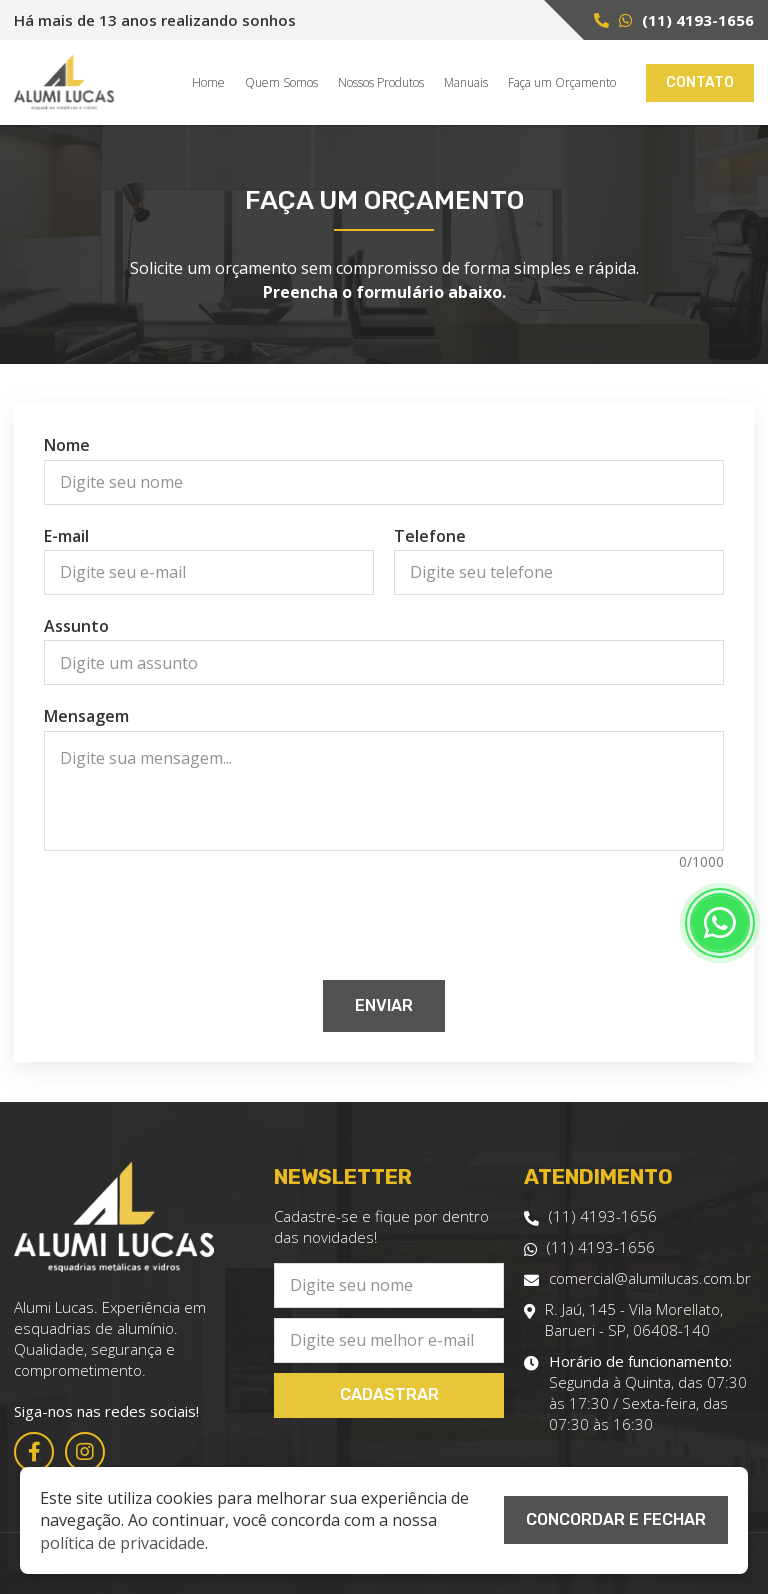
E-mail (66, 536)
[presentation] (384, 915)
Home (208, 83)
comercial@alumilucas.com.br (637, 1278)
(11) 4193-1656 (698, 20)
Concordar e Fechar (616, 1519)
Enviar (384, 1005)
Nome (67, 445)
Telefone (430, 536)
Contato (700, 82)
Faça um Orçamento (562, 83)
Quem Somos (281, 83)
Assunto (76, 626)
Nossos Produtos (381, 83)
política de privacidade (122, 1543)
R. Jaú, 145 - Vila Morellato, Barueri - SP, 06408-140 (623, 1320)
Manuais (466, 83)
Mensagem (86, 716)
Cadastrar (389, 1394)
